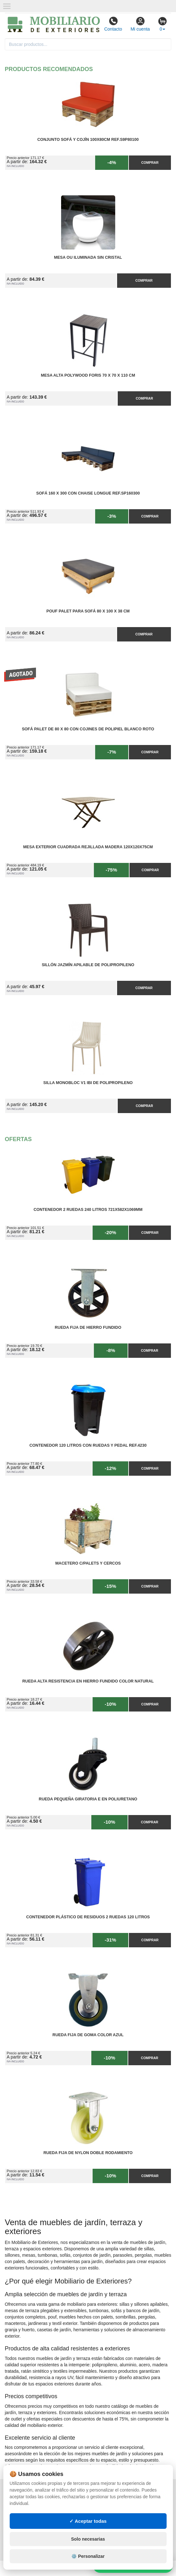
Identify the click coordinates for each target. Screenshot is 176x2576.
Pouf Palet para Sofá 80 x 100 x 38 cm (88, 611)
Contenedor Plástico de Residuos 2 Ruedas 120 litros (88, 1917)
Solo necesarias (88, 2539)
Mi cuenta (140, 24)
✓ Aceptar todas (88, 2521)
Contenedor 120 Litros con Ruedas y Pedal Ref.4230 (87, 1445)
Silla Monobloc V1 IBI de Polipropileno (88, 1083)
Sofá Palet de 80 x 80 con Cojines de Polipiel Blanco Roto (88, 729)
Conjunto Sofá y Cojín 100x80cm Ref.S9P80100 (87, 139)
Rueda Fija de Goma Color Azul (88, 2035)
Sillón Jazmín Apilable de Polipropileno (88, 965)
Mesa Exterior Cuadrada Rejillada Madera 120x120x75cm (88, 847)
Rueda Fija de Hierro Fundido (88, 1327)
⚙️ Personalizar (87, 2556)
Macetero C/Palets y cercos (88, 1563)
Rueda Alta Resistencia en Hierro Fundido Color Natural (88, 1681)
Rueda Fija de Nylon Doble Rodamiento (87, 2153)
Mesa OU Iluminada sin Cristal (88, 257)
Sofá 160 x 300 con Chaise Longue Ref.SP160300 (88, 493)
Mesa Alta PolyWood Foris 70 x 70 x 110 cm (88, 375)
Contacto (113, 24)
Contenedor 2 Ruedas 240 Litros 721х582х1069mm (87, 1209)
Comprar (149, 162)
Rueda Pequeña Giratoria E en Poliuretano (88, 1799)
